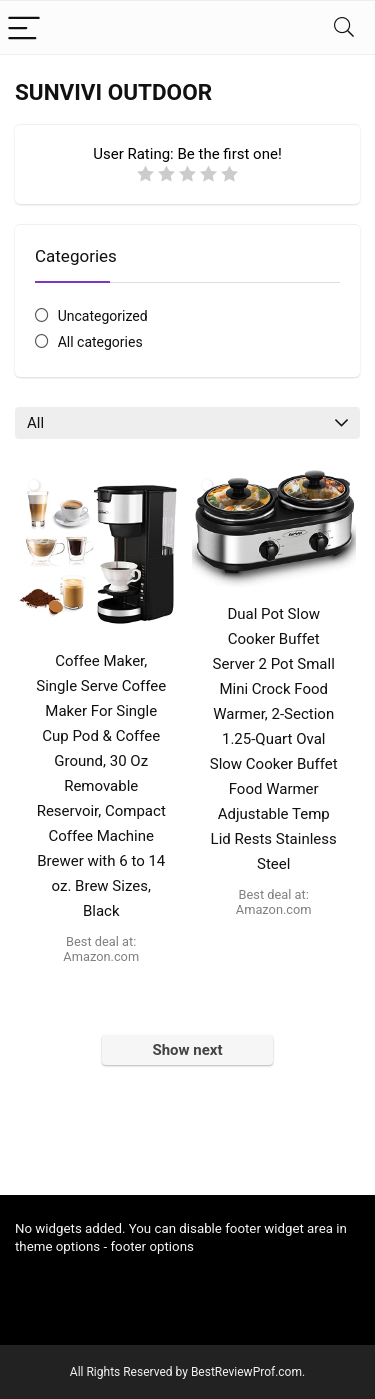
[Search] (344, 27)
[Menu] (24, 27)
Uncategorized (103, 316)
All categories (100, 342)
